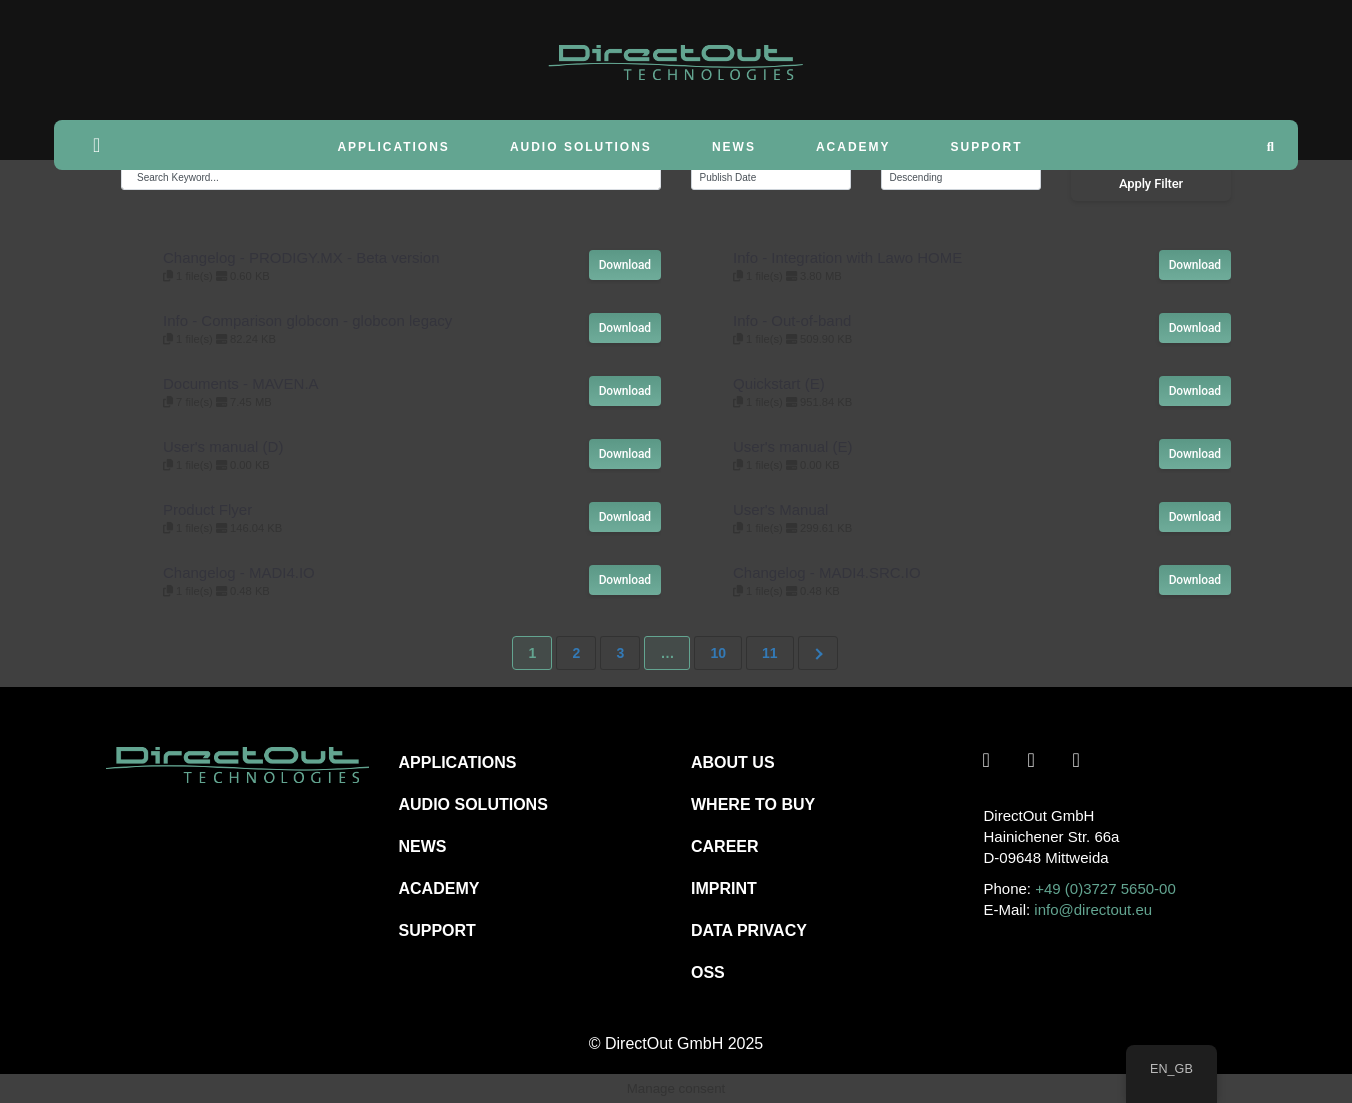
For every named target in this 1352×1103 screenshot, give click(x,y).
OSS (708, 972)
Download (625, 265)
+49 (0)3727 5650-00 (1105, 888)
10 (718, 653)
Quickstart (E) (779, 383)
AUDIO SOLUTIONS (473, 804)
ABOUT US (733, 762)
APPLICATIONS (458, 762)
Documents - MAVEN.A (241, 383)
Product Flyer (207, 509)
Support (987, 147)
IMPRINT (724, 888)
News (734, 147)
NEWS (423, 846)
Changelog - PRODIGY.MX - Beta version (301, 257)
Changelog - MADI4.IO (239, 572)
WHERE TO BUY (753, 804)
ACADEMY (439, 888)
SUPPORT (437, 930)
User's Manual (780, 509)
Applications (393, 147)
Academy (853, 147)
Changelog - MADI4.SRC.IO (827, 572)
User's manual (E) (793, 446)
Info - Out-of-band (792, 320)
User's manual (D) (223, 446)
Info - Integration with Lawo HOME (847, 257)
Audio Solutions (581, 147)
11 (770, 653)
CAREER (725, 846)
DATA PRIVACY (749, 930)
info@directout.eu (1093, 909)
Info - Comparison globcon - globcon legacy (307, 320)
